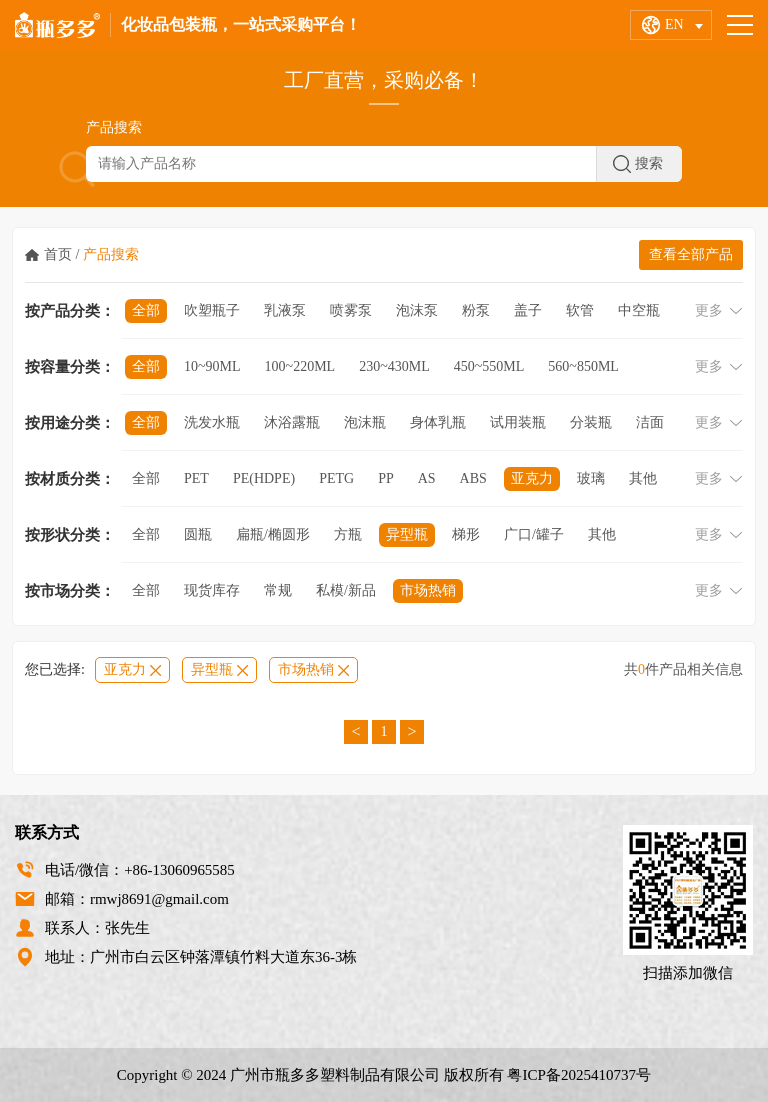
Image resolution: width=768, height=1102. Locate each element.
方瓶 (348, 534)
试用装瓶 (518, 422)
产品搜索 (111, 254)
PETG (336, 478)
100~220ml (300, 366)
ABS (473, 478)
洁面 (650, 422)
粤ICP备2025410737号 (579, 1075)
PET (196, 478)
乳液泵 (285, 310)
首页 (58, 254)
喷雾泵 (351, 310)
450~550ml (489, 366)
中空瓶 (639, 310)
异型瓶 (407, 534)
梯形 (466, 534)
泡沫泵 (417, 310)
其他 (643, 478)
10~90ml (212, 366)
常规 (278, 590)
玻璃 (591, 478)
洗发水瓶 (212, 422)
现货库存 (212, 590)
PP (386, 478)
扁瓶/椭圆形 (273, 534)
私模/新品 (346, 590)
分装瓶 (591, 422)
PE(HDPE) (264, 478)
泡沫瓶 (365, 422)
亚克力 (532, 478)
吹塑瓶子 (212, 310)
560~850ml (583, 366)
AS (427, 478)
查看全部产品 (691, 254)
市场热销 (428, 590)
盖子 (528, 310)
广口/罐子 (534, 534)
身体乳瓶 (438, 422)
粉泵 (476, 310)
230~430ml (394, 366)
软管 (580, 310)
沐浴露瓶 (292, 422)
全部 (146, 310)
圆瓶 (198, 534)
